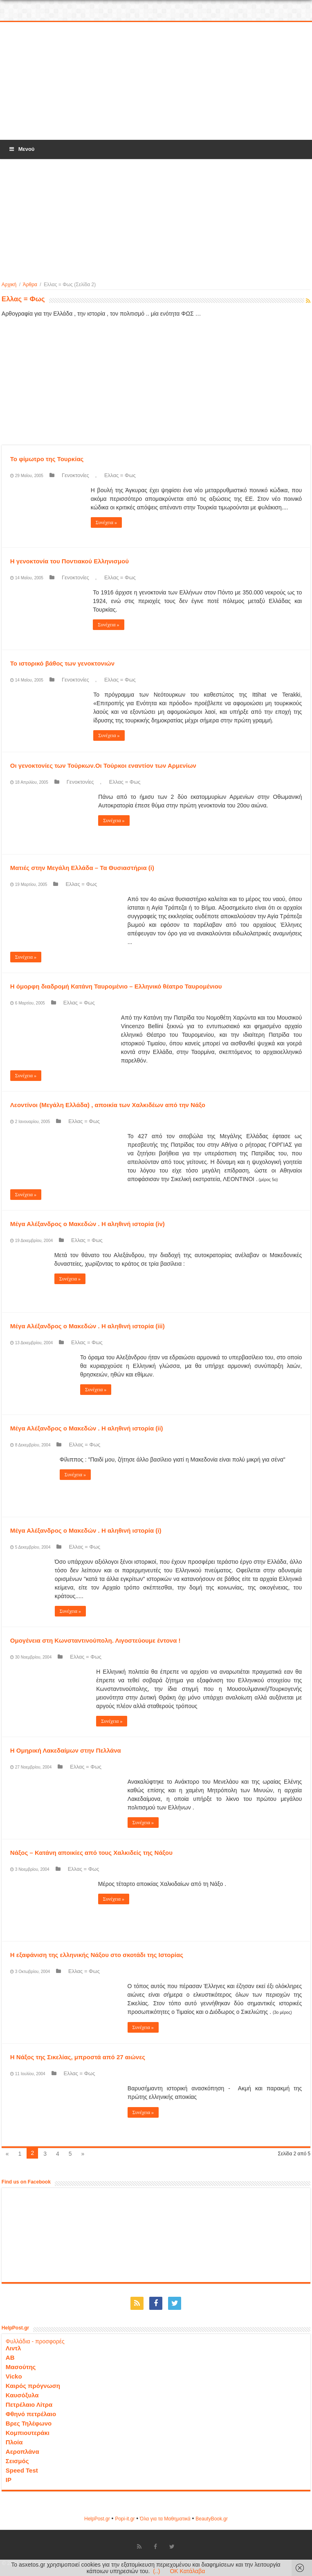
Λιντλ (13, 2348)
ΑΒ (10, 2357)
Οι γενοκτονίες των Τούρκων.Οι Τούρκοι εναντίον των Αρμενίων (103, 765)
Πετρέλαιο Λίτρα (29, 2404)
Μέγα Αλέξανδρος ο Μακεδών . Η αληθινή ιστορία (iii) (87, 1326)
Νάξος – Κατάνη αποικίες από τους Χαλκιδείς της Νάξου (91, 1852)
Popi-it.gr (125, 2519)
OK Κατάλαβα (187, 2571)
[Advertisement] (156, 81)
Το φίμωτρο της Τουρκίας (47, 458)
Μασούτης (21, 2366)
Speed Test (22, 2470)
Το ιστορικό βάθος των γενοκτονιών (62, 663)
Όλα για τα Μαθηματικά (165, 2519)
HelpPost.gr (97, 2519)
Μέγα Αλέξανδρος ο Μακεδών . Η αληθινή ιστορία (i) (86, 1530)
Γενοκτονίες (75, 475)
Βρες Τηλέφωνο (29, 2423)
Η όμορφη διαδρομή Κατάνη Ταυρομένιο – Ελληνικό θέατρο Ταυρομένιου (116, 986)
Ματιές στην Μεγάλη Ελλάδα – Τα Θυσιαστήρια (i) (82, 867)
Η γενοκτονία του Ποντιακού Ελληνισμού (69, 561)
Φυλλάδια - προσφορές (35, 2341)
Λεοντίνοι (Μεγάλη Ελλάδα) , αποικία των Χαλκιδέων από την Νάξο (107, 1104)
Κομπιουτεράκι (27, 2432)
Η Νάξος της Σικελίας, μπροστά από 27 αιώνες (77, 2057)
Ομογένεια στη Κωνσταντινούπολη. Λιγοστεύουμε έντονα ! (95, 1640)
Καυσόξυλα (22, 2395)
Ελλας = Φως (120, 475)
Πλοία (14, 2442)
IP (8, 2479)
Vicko (14, 2376)
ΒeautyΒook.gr (211, 2519)
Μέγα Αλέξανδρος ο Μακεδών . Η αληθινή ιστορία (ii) (86, 1428)
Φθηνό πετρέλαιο (31, 2413)
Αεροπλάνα (22, 2451)
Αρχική (9, 284)
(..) (156, 2571)
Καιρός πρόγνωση (33, 2385)
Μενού (21, 149)
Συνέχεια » (106, 522)
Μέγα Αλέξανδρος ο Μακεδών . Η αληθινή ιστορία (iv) (87, 1223)
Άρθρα (30, 284)
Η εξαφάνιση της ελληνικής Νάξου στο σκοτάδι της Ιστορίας (96, 1954)
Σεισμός (17, 2460)
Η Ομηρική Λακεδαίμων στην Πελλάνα (65, 1750)
